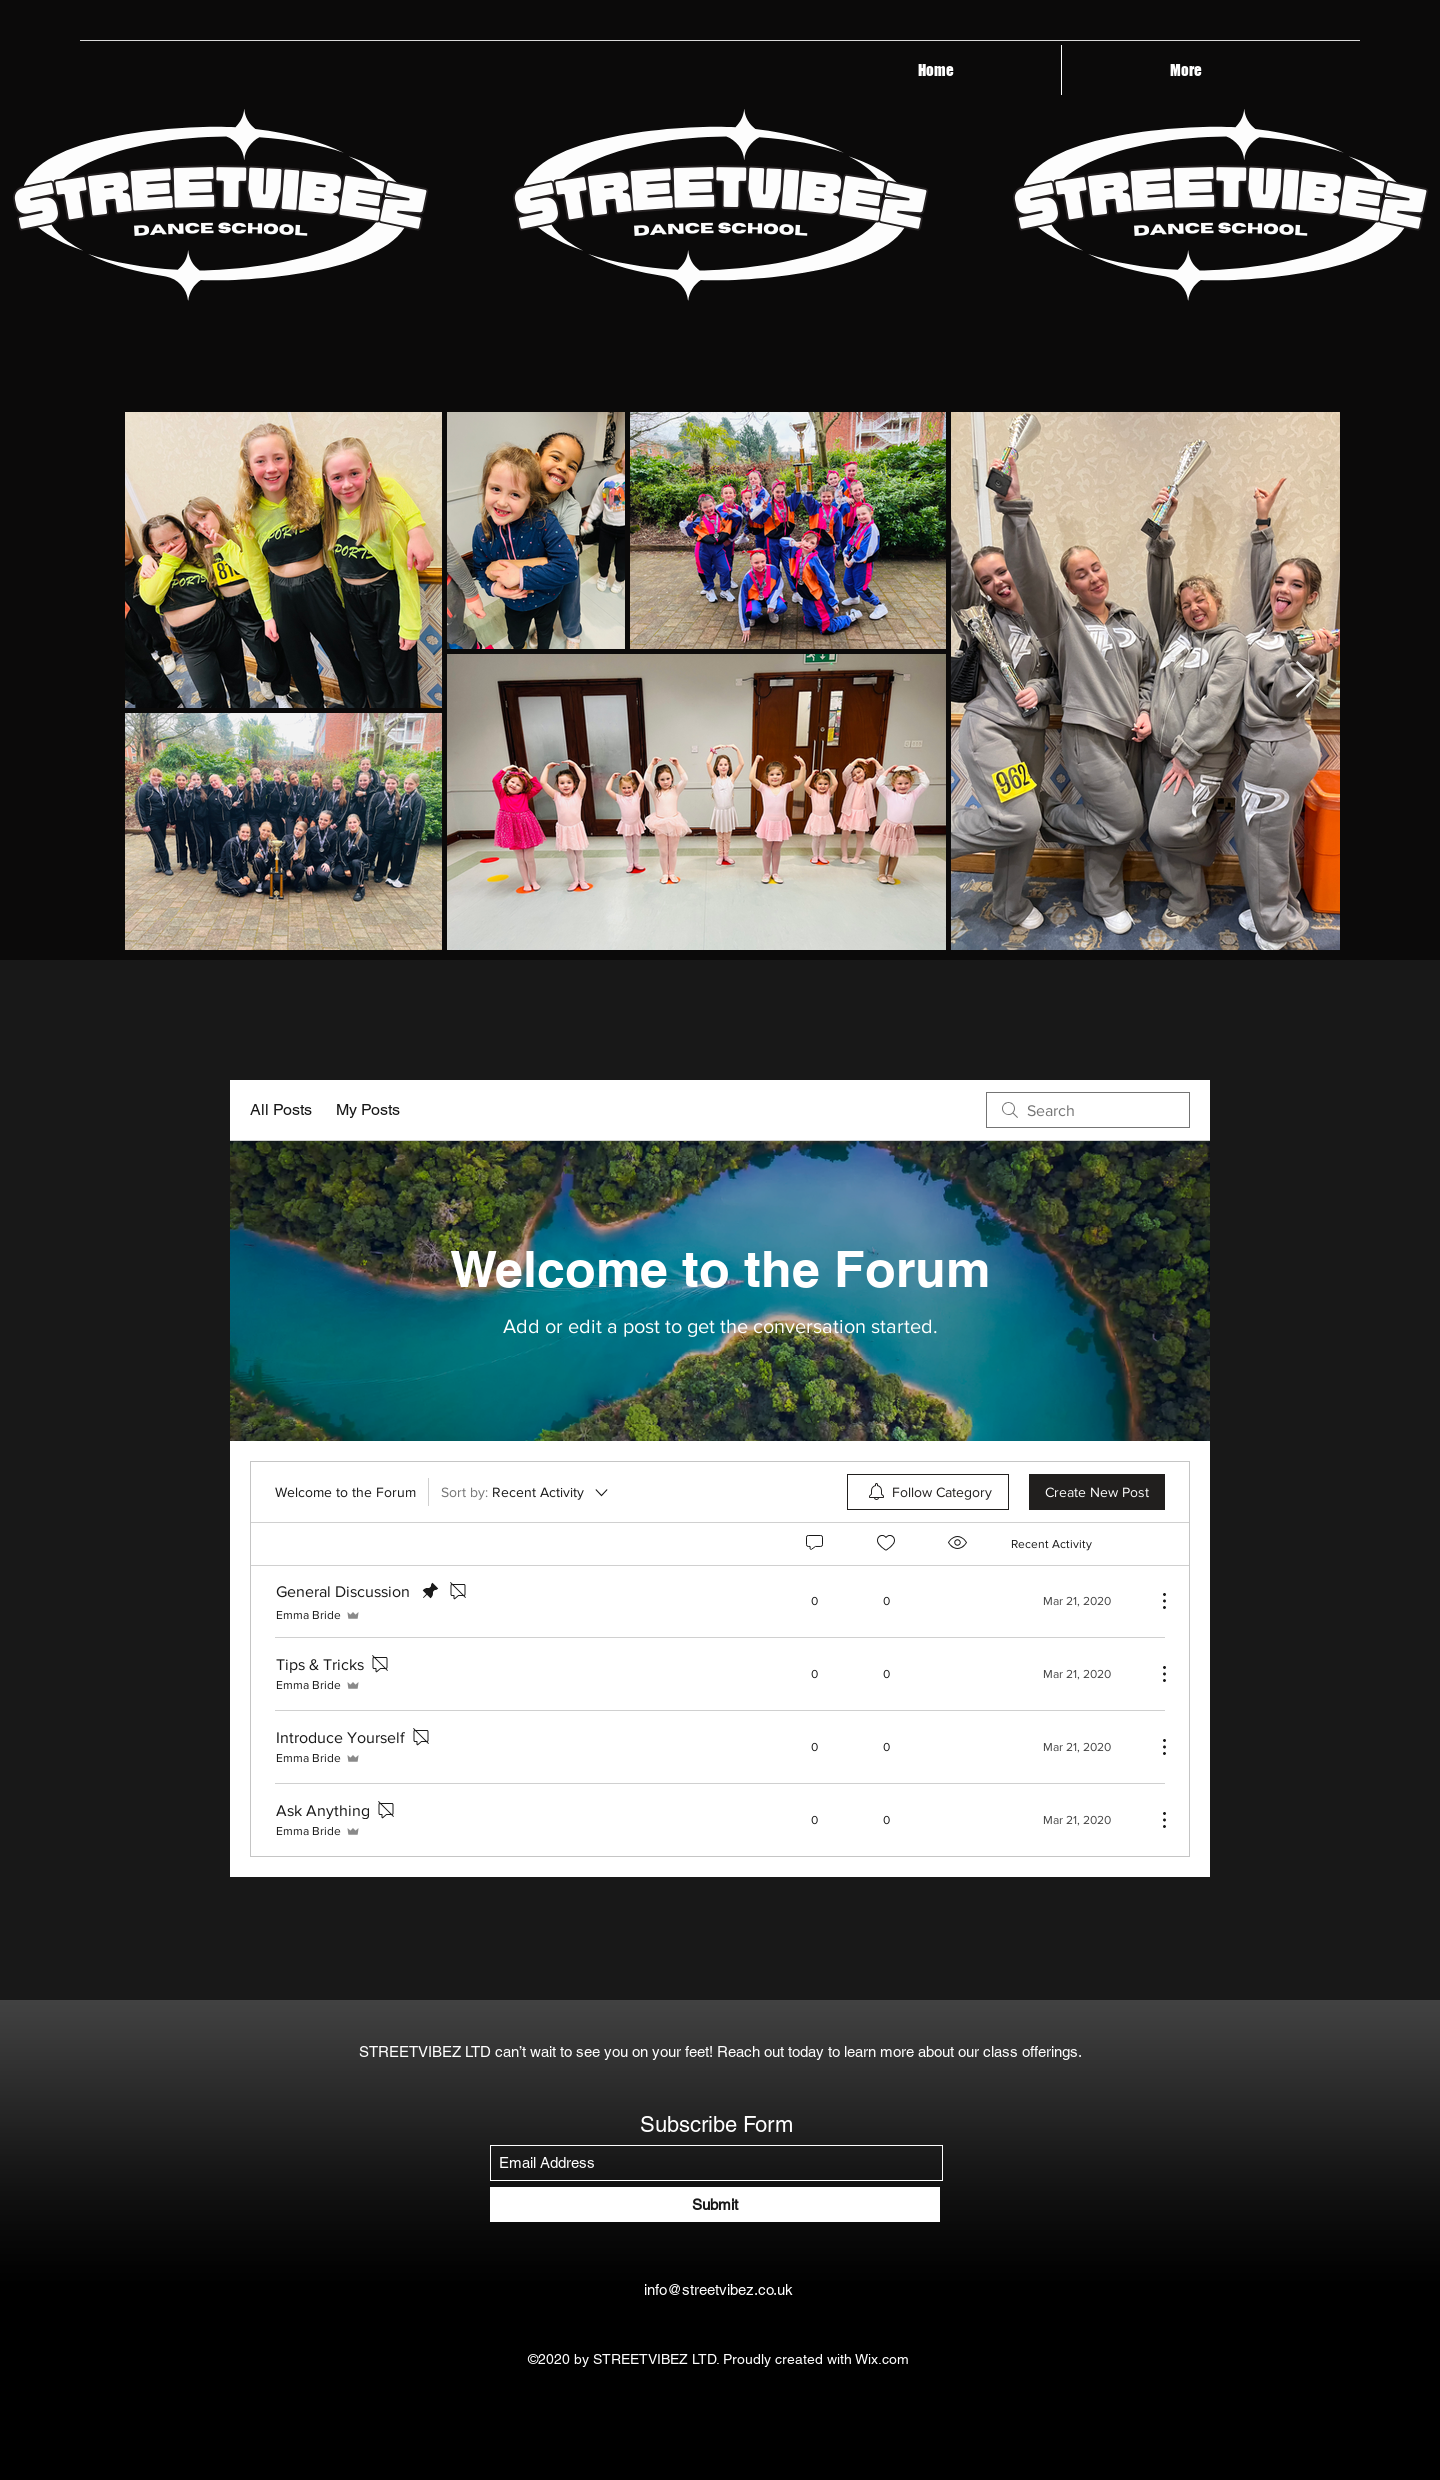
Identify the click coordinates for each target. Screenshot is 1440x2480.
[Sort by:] (526, 1492)
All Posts (281, 1109)
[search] (1088, 1110)
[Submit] (715, 2204)
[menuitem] (928, 1492)
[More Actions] (1154, 1601)
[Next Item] (1305, 680)
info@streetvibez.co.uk (718, 2289)
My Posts (368, 1109)
